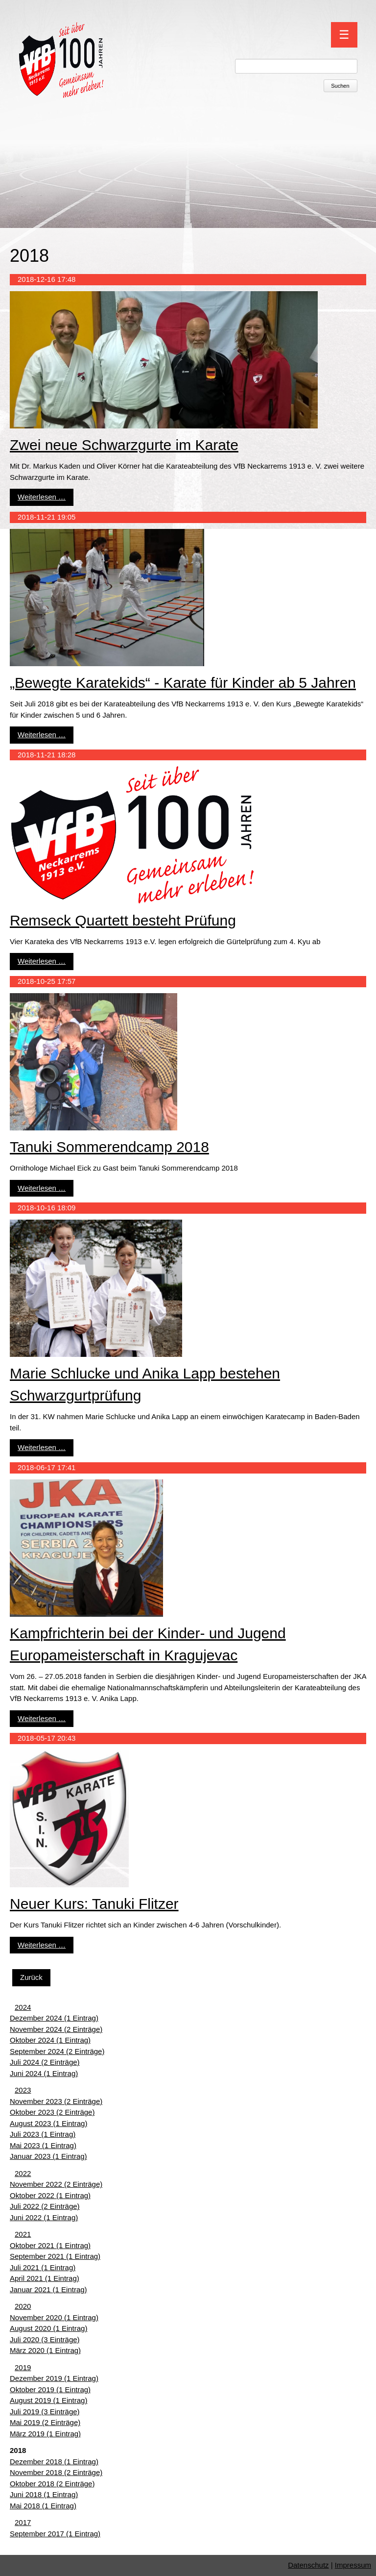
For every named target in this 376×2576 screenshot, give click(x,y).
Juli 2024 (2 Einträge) (45, 2062)
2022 (23, 2173)
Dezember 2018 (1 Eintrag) (54, 2461)
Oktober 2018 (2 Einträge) (52, 2483)
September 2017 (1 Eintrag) (55, 2533)
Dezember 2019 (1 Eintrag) (54, 2378)
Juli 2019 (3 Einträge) (45, 2411)
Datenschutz (308, 2565)
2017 (23, 2522)
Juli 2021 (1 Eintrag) (42, 2267)
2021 (23, 2234)
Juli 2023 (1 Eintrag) (42, 2134)
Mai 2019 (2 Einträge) (45, 2422)
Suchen (340, 86)
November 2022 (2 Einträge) (56, 2184)
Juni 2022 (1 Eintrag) (44, 2217)
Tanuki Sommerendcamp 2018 (109, 1147)
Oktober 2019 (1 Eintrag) (50, 2389)
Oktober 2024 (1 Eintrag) (50, 2040)
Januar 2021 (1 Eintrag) (48, 2289)
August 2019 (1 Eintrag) (48, 2400)
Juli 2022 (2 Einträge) (45, 2206)
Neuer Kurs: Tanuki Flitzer (94, 1904)
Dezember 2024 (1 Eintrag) (54, 2018)
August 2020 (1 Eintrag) (48, 2328)
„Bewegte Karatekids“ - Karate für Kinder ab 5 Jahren (183, 683)
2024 (23, 2007)
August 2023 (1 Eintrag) (48, 2123)
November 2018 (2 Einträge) (56, 2472)
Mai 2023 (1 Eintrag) (43, 2145)
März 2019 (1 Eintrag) (45, 2433)
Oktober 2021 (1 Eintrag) (50, 2245)
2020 (23, 2306)
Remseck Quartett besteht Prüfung (123, 920)
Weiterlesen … (42, 497)
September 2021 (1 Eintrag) (55, 2256)
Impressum (353, 2565)
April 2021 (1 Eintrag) (44, 2278)
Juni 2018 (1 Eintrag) (44, 2494)
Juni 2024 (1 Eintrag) (44, 2073)
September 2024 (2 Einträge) (57, 2051)
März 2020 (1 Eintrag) (45, 2350)
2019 (23, 2367)
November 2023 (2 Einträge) (56, 2101)
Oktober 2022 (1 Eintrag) (50, 2195)
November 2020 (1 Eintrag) (54, 2317)
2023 (23, 2090)
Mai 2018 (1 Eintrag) (43, 2505)
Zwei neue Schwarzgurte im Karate (124, 445)
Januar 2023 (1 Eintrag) (48, 2156)
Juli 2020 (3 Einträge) (45, 2339)
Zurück (31, 1977)
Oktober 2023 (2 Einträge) (52, 2112)
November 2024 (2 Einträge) (56, 2029)
